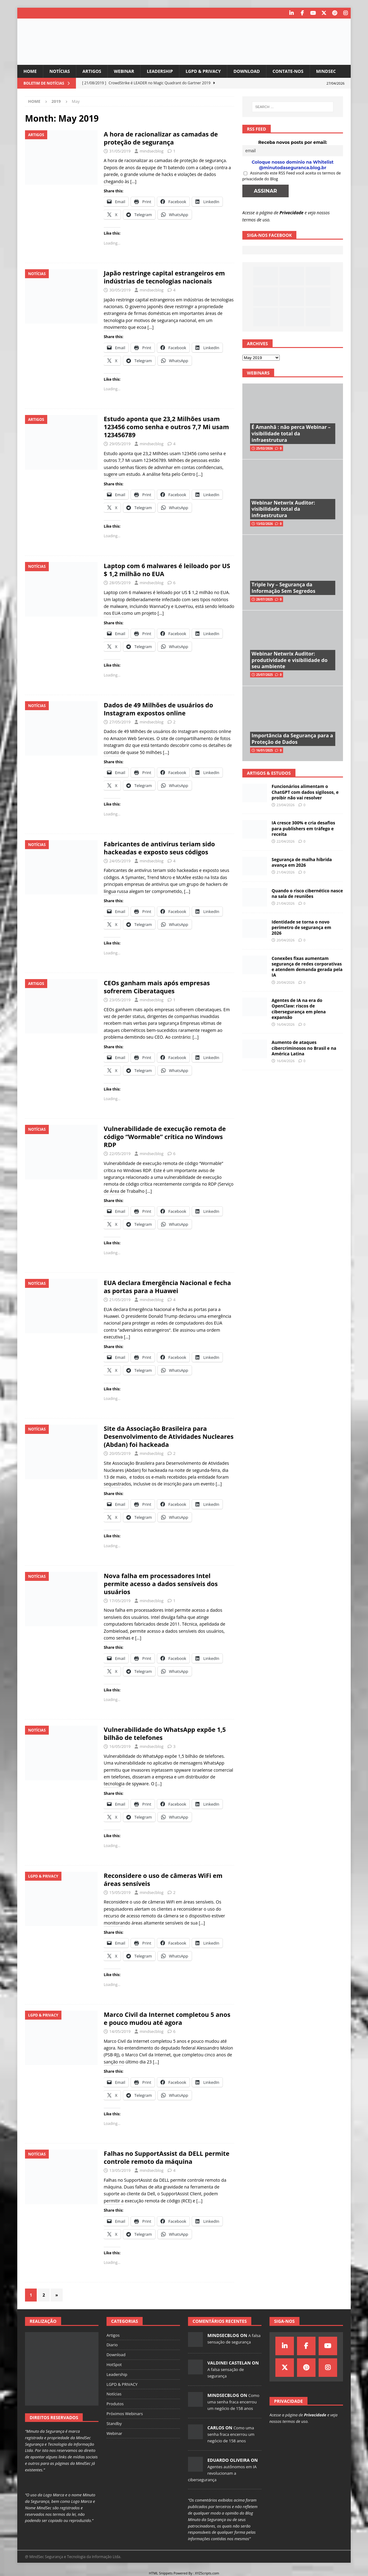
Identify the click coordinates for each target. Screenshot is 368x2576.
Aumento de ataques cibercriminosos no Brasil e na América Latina (304, 1047)
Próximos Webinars (125, 2413)
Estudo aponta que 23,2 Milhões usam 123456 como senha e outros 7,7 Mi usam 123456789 (166, 427)
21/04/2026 (286, 872)
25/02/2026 (264, 448)
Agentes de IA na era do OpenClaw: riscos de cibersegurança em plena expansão (299, 1008)
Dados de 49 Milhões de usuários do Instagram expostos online (158, 709)
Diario (112, 2345)
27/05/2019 (120, 722)
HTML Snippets (161, 2573)
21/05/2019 (120, 1299)
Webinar (124, 71)
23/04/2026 (286, 804)
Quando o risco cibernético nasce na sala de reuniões (307, 893)
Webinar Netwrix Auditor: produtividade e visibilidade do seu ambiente (290, 660)
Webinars (258, 373)
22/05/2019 (120, 1153)
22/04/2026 (286, 841)
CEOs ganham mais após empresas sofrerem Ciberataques (157, 987)
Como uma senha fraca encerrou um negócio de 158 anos (233, 2402)
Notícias (59, 71)
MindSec (326, 71)
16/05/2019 (120, 1746)
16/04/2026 (286, 1024)
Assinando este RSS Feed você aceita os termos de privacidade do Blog (291, 176)
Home (30, 71)
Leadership (160, 71)
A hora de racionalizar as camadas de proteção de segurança (161, 138)
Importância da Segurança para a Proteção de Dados (292, 738)
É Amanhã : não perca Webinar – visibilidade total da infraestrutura (291, 433)
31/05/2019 (120, 151)
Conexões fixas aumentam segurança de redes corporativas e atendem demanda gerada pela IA (307, 966)
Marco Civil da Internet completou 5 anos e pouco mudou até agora (167, 2018)
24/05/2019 (120, 861)
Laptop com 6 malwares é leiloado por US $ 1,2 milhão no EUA (167, 570)
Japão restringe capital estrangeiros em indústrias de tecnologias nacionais (164, 277)
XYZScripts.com (207, 2573)
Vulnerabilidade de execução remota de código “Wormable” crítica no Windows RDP (165, 1137)
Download (246, 71)
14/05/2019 (120, 2031)
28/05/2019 (120, 582)
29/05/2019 (120, 443)
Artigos (91, 71)
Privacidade (291, 213)
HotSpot (114, 2364)
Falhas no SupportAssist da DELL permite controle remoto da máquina (166, 2157)
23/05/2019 (120, 1000)
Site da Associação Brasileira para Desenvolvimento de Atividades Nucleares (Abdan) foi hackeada (168, 1436)
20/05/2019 (120, 1453)
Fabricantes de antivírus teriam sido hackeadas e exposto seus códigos (159, 848)
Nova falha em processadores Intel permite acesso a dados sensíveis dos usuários (161, 1584)
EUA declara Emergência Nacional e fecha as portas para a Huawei (167, 1287)
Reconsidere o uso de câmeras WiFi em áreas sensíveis (163, 1879)
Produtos (115, 2403)
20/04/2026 (286, 940)
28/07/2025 (264, 599)
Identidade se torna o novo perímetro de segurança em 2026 (301, 927)
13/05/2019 (120, 2170)
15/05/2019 (120, 1892)
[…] (133, 181)
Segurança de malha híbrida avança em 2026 (302, 862)
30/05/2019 (120, 290)
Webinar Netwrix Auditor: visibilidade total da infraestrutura (283, 509)
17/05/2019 (120, 1600)
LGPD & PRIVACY (203, 71)
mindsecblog (151, 151)
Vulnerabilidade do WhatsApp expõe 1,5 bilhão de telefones (165, 1733)
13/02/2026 (264, 523)
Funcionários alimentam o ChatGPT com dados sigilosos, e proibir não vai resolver (305, 791)
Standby (114, 2423)
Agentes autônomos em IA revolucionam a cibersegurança (222, 2473)
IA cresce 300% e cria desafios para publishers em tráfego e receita (303, 828)
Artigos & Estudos (269, 773)
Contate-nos (288, 71)
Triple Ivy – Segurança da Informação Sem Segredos (284, 587)
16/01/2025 (264, 750)
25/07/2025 (264, 674)
